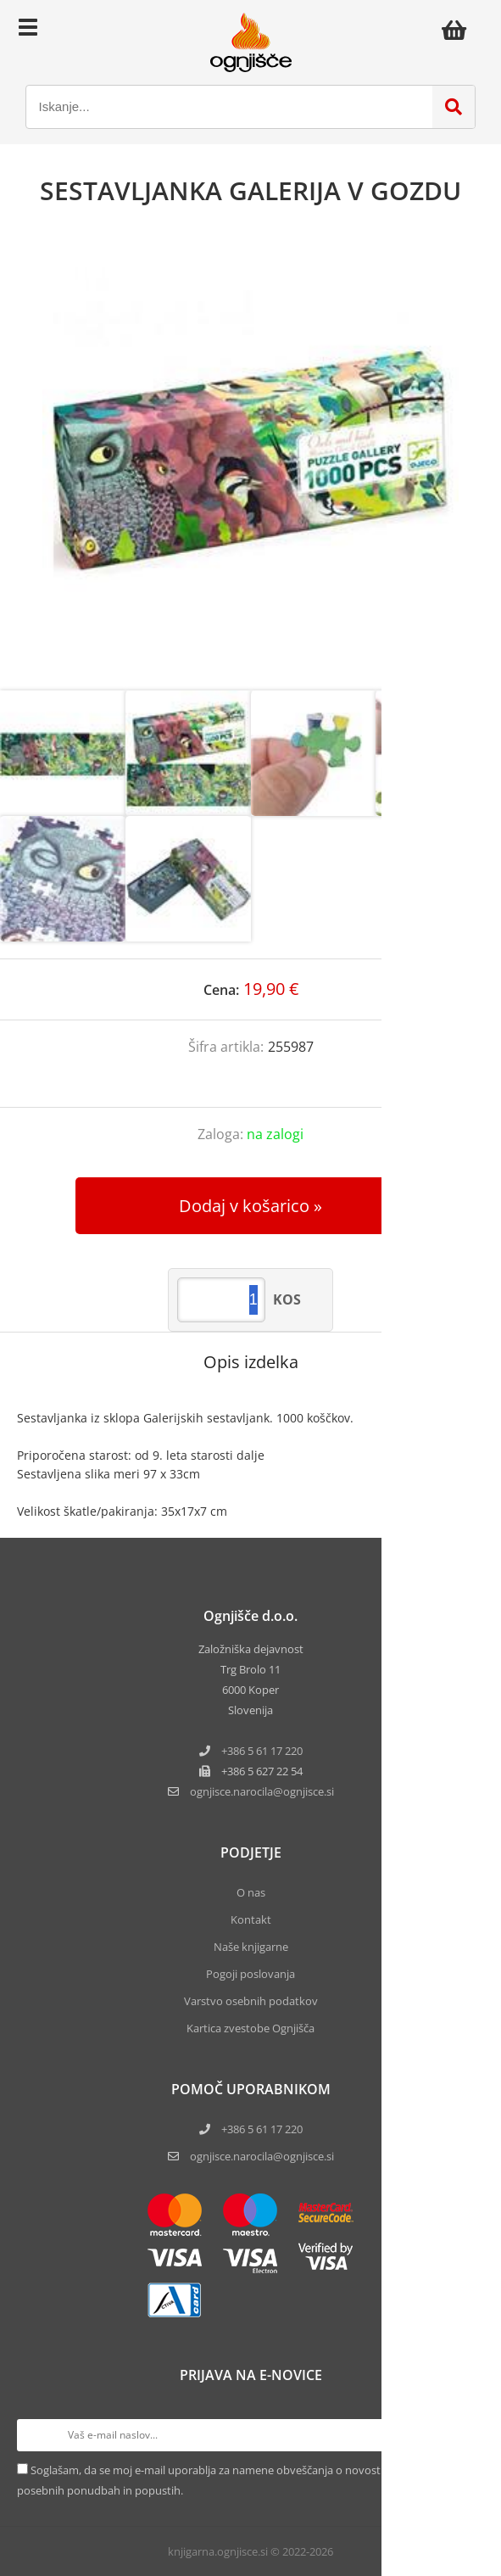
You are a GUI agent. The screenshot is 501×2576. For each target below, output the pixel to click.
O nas (251, 1892)
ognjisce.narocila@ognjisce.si (262, 2156)
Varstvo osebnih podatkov (251, 2001)
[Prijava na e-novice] (468, 2435)
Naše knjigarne (251, 1946)
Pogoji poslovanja (250, 1973)
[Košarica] (459, 29)
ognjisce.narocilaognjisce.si (262, 1791)
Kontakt (251, 1919)
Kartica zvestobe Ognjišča (250, 2028)
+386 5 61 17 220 (262, 1750)
